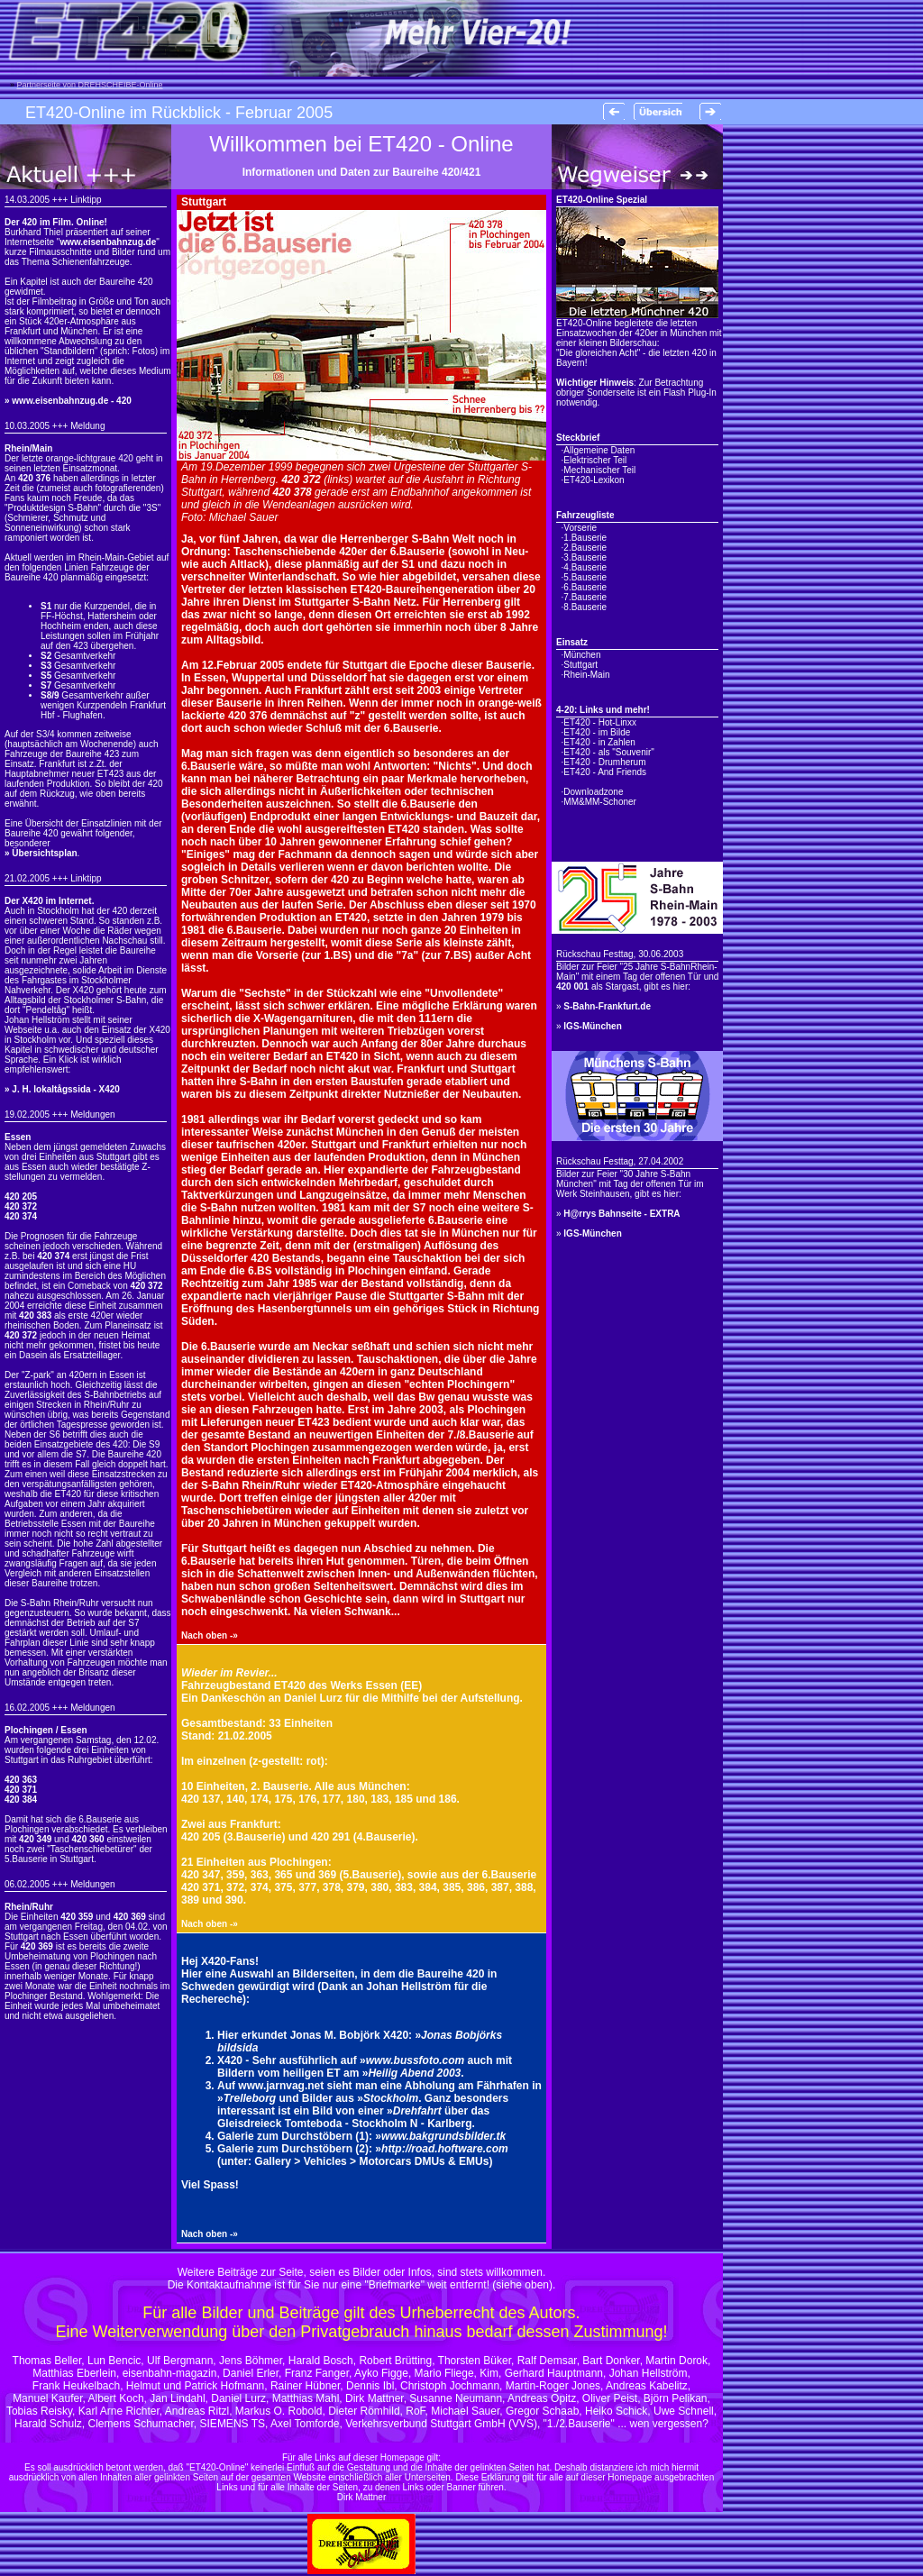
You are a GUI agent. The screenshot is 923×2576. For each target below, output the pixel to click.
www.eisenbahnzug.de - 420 (71, 401)
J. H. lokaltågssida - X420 (66, 1089)
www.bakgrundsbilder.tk (443, 2136)
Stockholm (390, 2098)
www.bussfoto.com (415, 2060)
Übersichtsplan (44, 853)
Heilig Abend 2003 (414, 2073)
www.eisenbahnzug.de (107, 242)
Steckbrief (577, 438)
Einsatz (572, 642)
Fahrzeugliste (585, 515)
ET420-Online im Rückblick (123, 113)
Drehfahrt (417, 2111)
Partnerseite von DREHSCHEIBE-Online (90, 84)
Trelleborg (250, 2098)
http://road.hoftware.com (444, 2148)
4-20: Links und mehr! (603, 710)
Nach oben (204, 1635)
